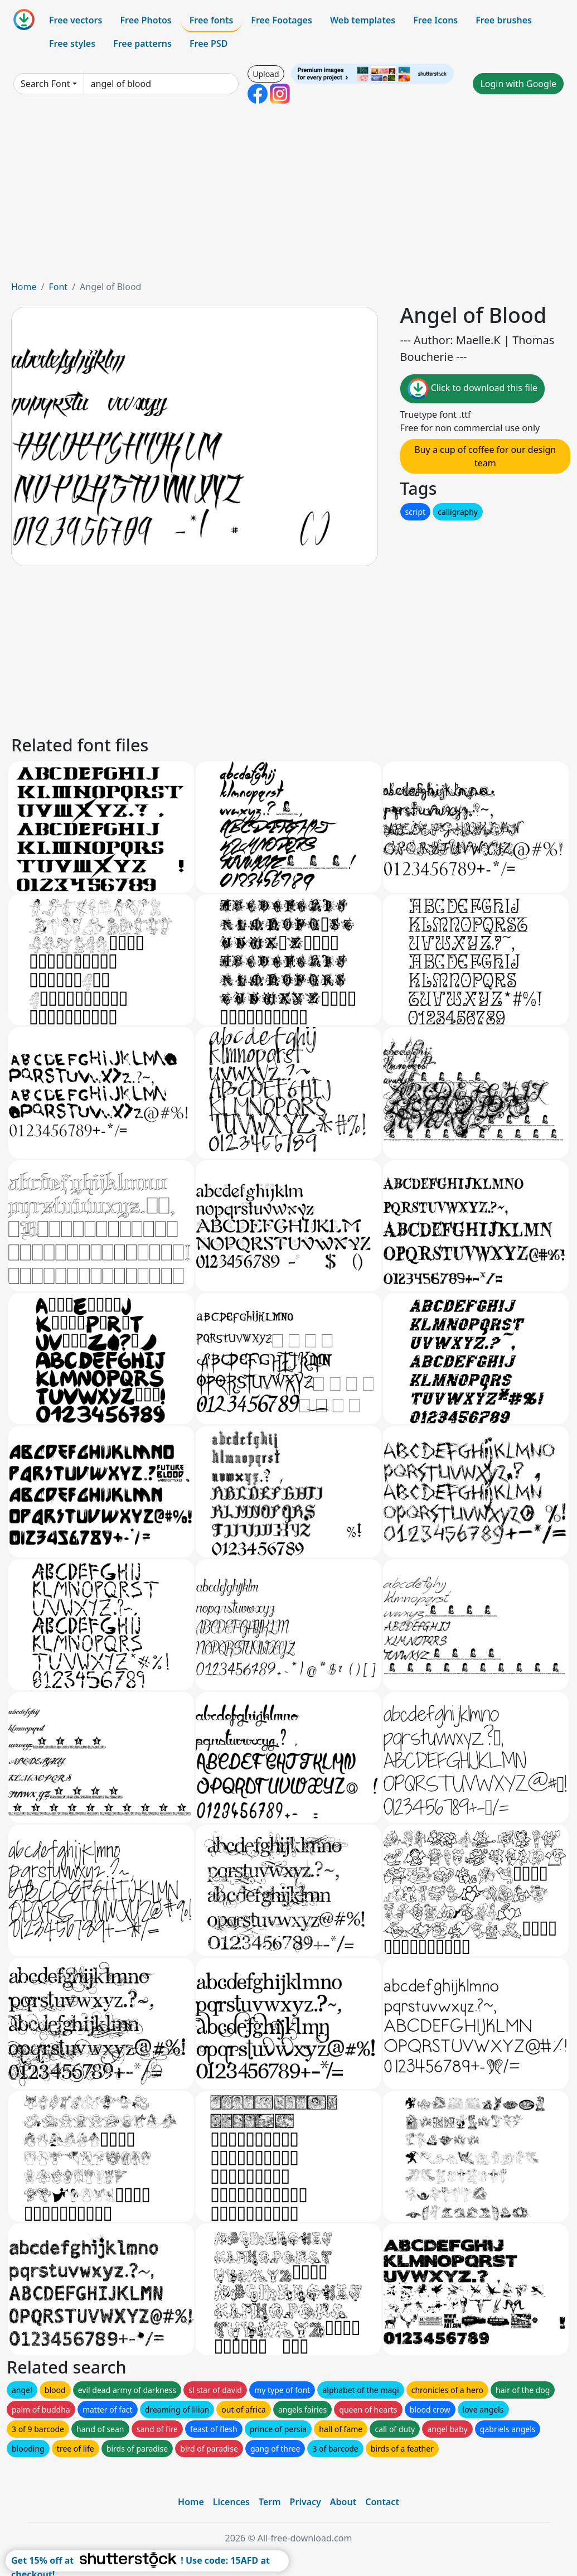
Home (24, 287)
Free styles (72, 43)
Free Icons (435, 20)
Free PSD (208, 43)
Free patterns (142, 43)
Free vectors (75, 20)
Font (58, 287)
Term (270, 2502)
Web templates (362, 20)
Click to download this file (472, 388)
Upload (266, 74)
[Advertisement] (288, 196)
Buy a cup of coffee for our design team (485, 456)
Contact (382, 2502)
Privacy (305, 2502)
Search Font (45, 84)
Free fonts (212, 20)
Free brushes (504, 20)
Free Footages (281, 20)
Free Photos (145, 20)
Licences (231, 2502)
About (343, 2502)
